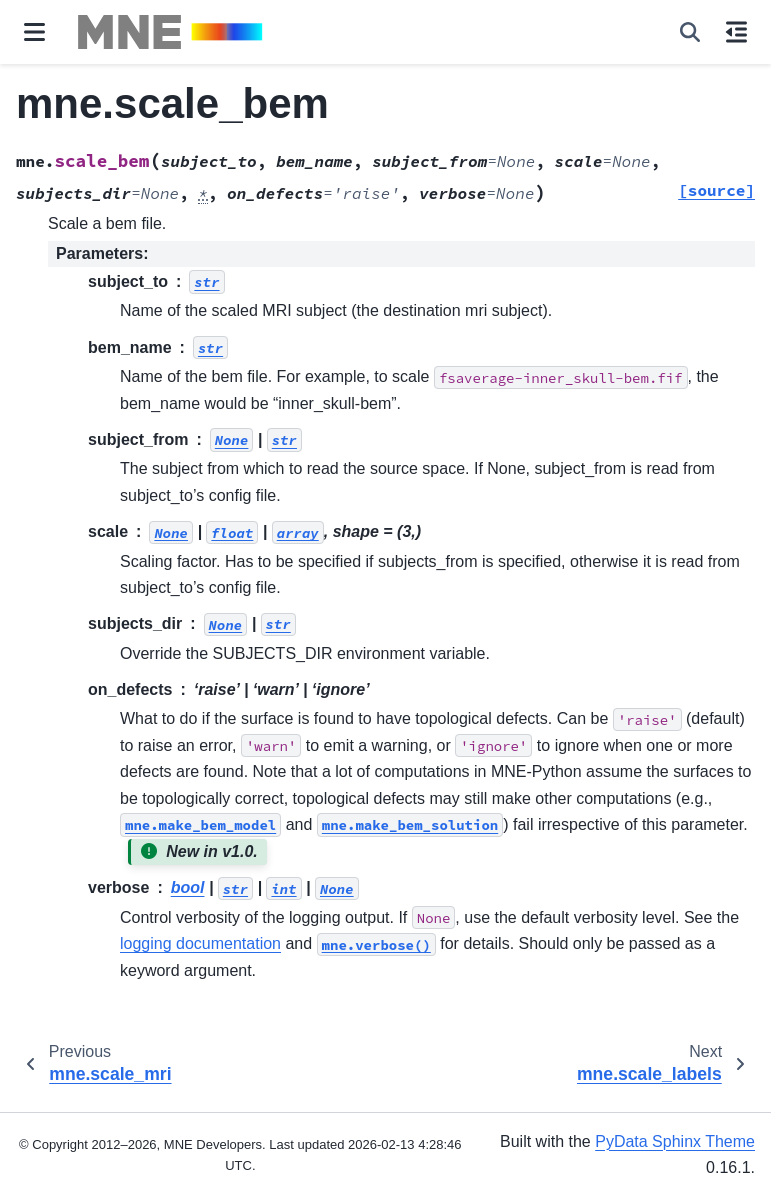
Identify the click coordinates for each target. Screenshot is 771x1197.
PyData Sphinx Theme (675, 1141)
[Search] (690, 32)
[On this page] (736, 32)
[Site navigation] (34, 32)
